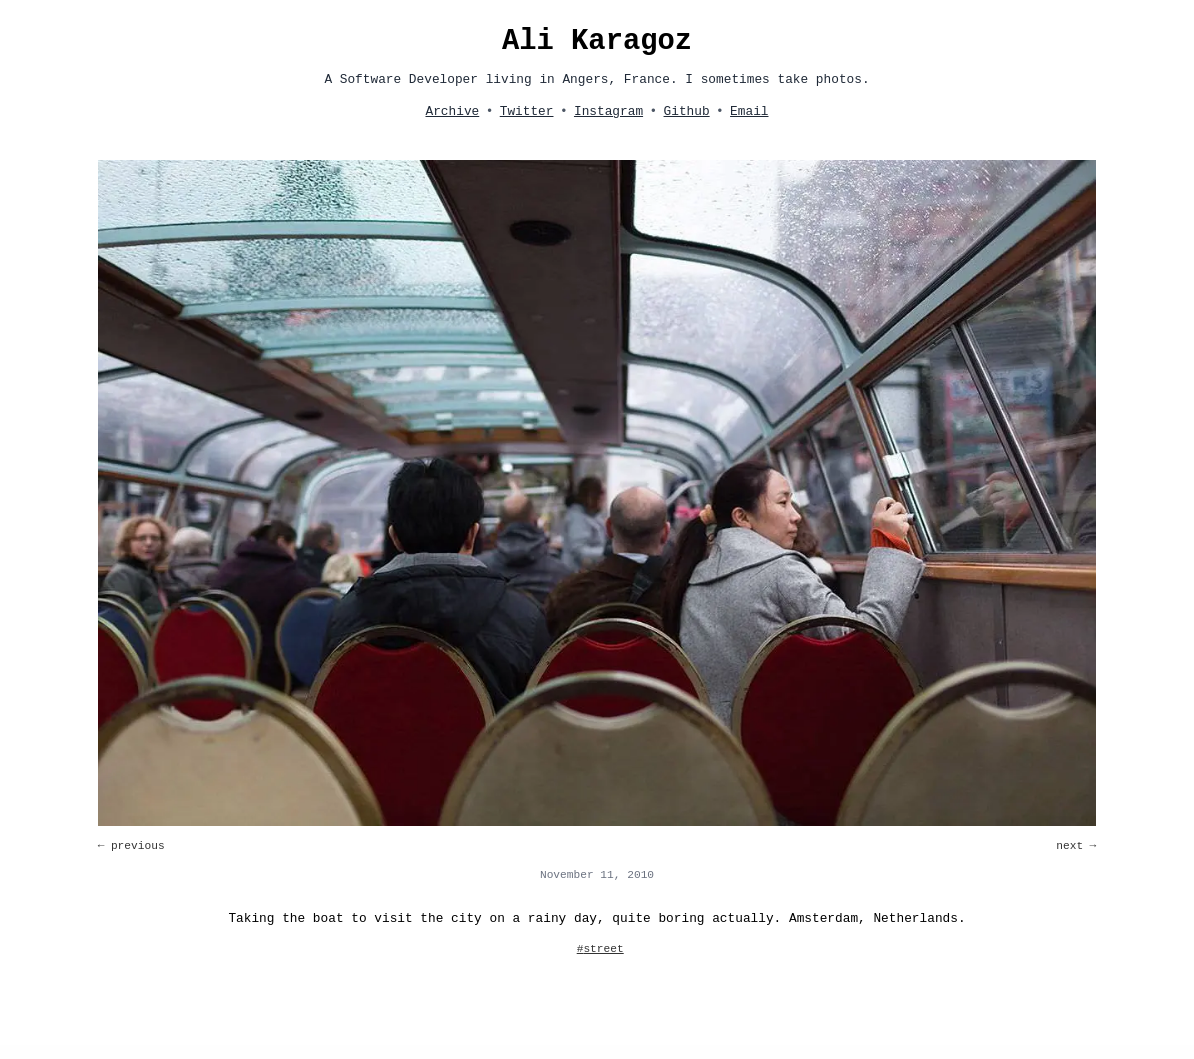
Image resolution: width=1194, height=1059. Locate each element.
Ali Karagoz (597, 41)
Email (749, 111)
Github (687, 111)
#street (600, 949)
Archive (452, 111)
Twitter (527, 111)
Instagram (608, 111)
